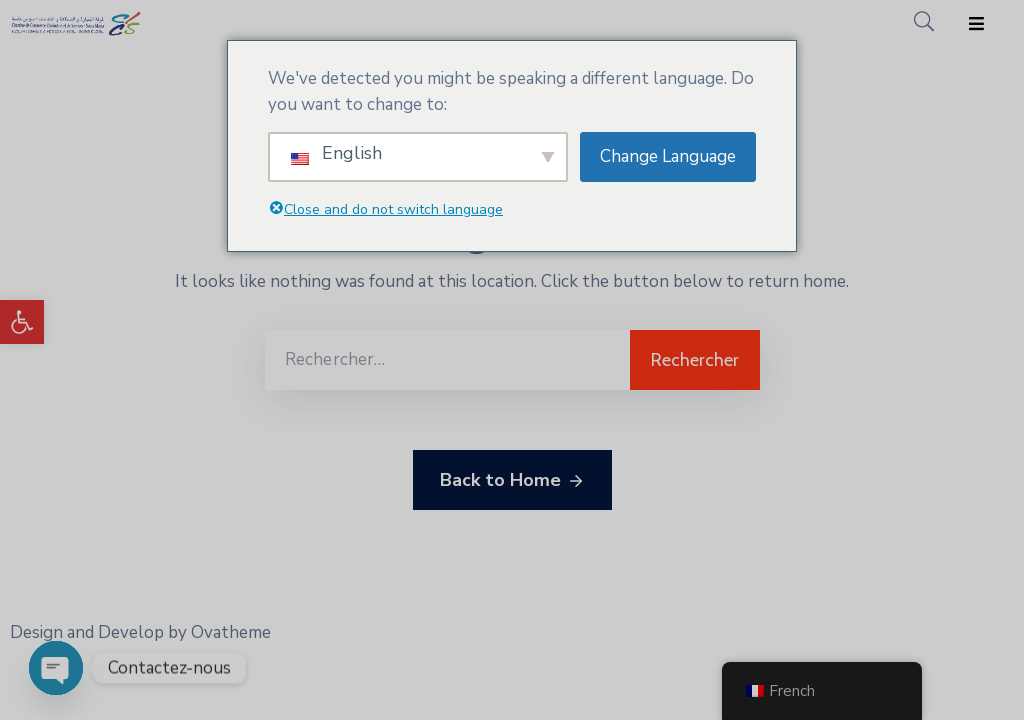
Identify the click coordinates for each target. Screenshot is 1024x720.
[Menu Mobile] (976, 24)
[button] (22, 322)
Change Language (668, 156)
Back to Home (512, 481)
